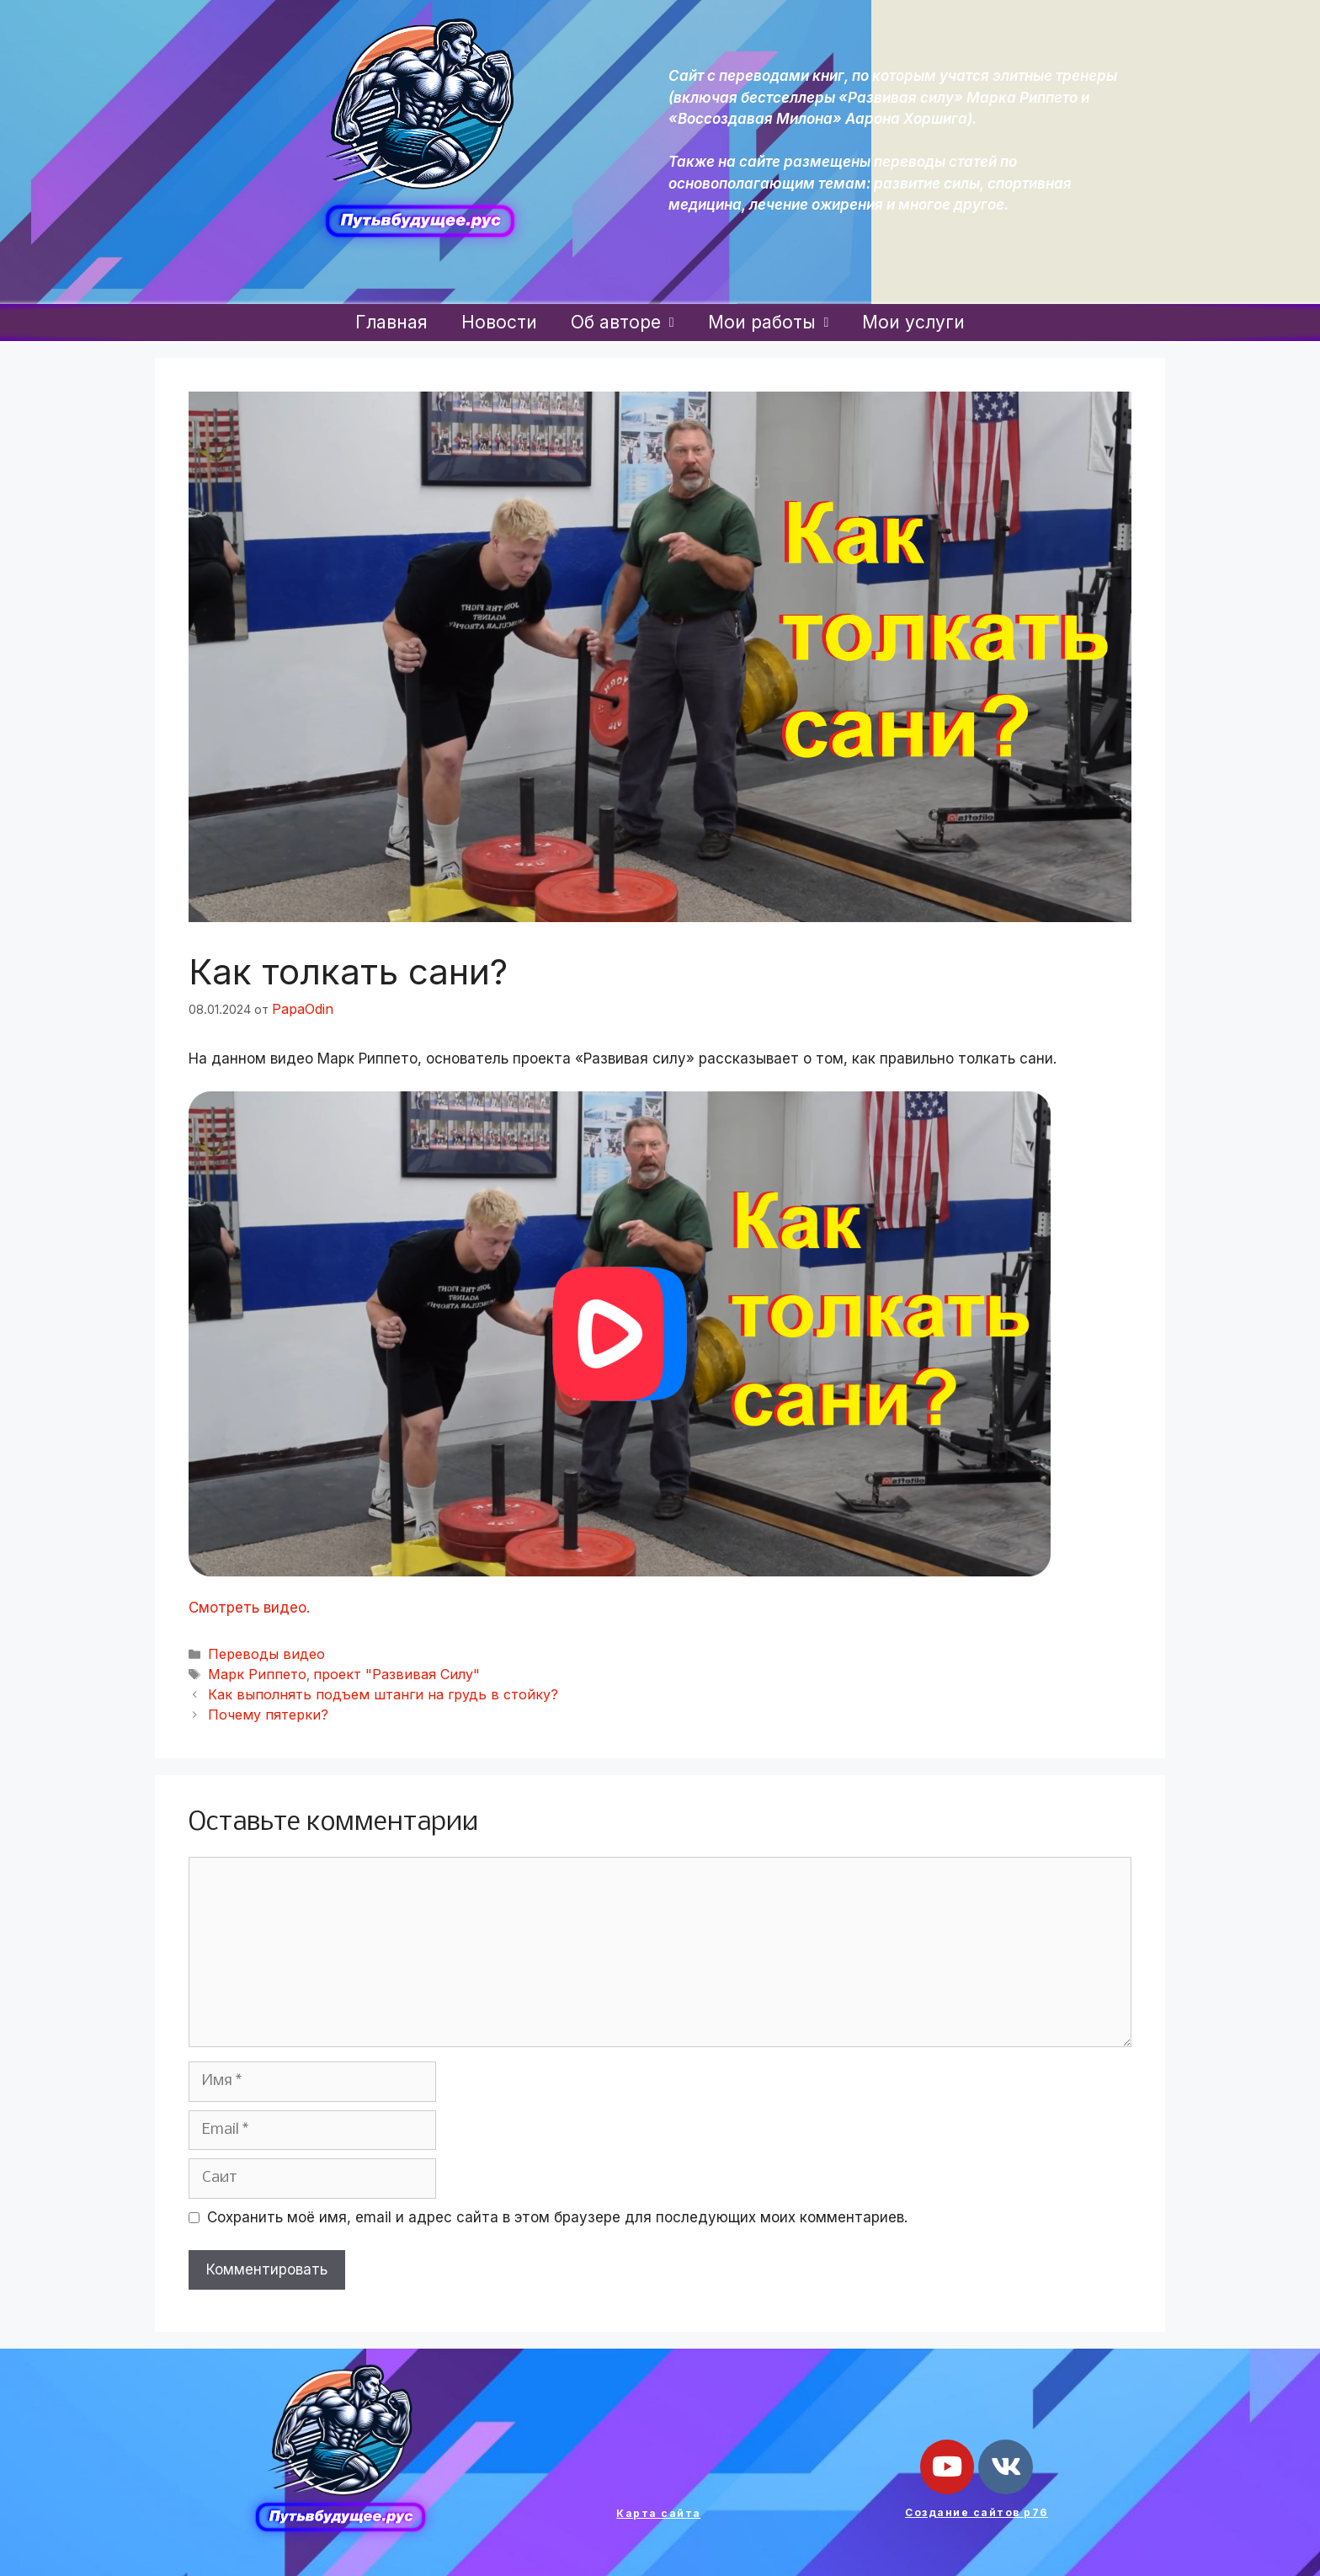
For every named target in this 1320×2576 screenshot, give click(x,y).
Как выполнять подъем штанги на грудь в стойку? (357, 1686)
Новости (499, 322)
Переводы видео (259, 1650)
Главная (391, 322)
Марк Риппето (250, 1668)
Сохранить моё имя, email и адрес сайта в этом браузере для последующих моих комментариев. (557, 2207)
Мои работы (768, 322)
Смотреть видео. (249, 1605)
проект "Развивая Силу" (371, 1668)
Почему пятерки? (260, 1705)
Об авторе (622, 322)
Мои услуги (913, 322)
